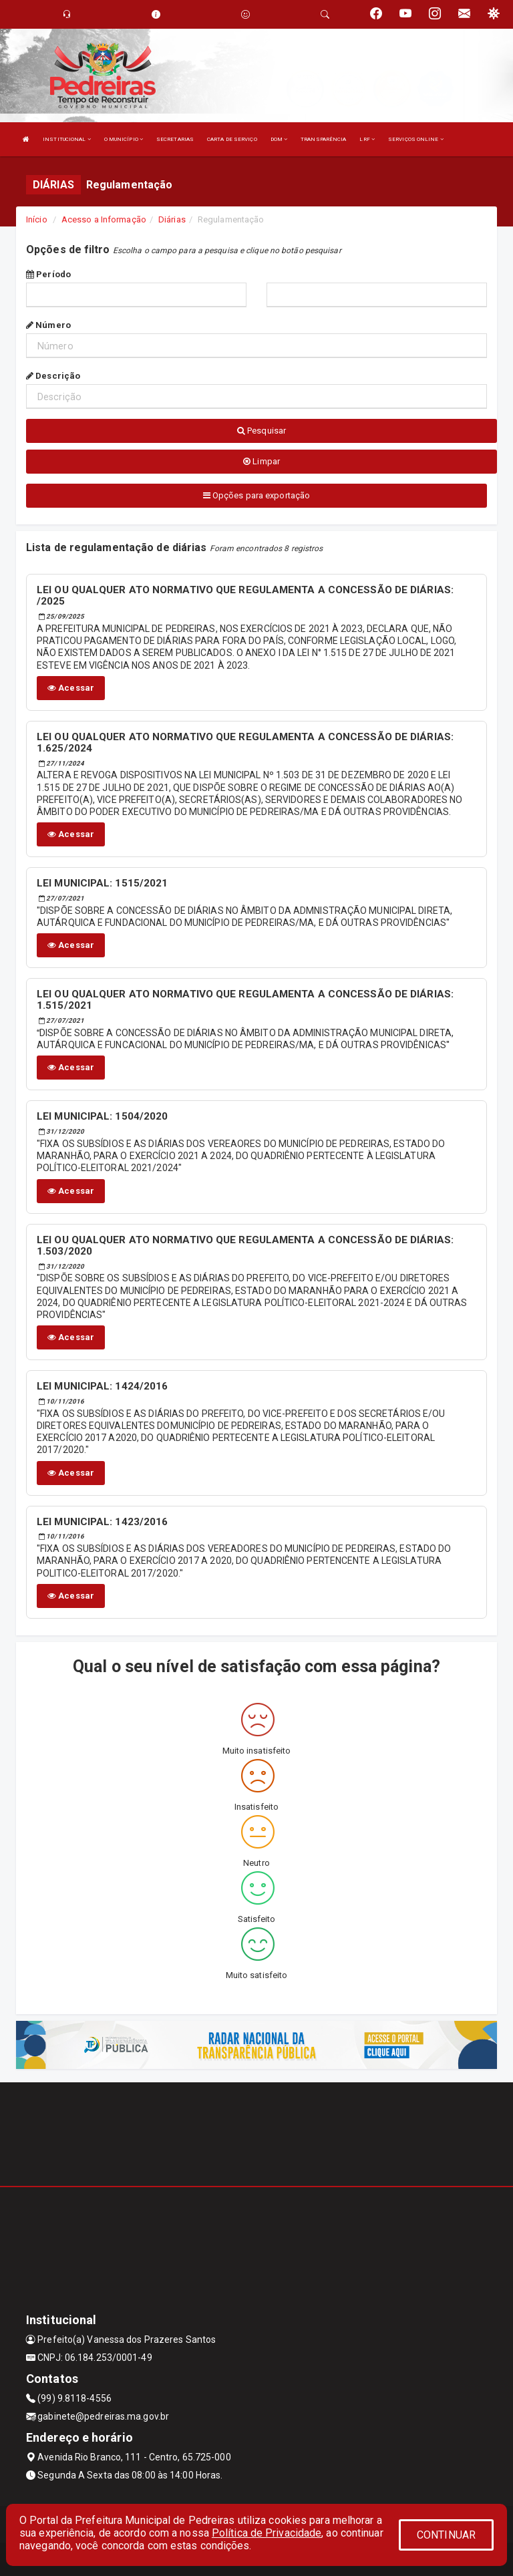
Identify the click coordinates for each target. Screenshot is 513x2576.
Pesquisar (261, 431)
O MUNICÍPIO (123, 139)
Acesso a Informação (103, 219)
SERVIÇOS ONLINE (416, 139)
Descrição (53, 376)
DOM (279, 139)
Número (48, 325)
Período (48, 274)
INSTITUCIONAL (67, 139)
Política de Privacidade (266, 2533)
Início (36, 219)
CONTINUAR (446, 2535)
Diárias (172, 219)
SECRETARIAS (175, 139)
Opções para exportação (256, 495)
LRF (367, 139)
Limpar (261, 461)
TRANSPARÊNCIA (323, 139)
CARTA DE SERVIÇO (232, 139)
